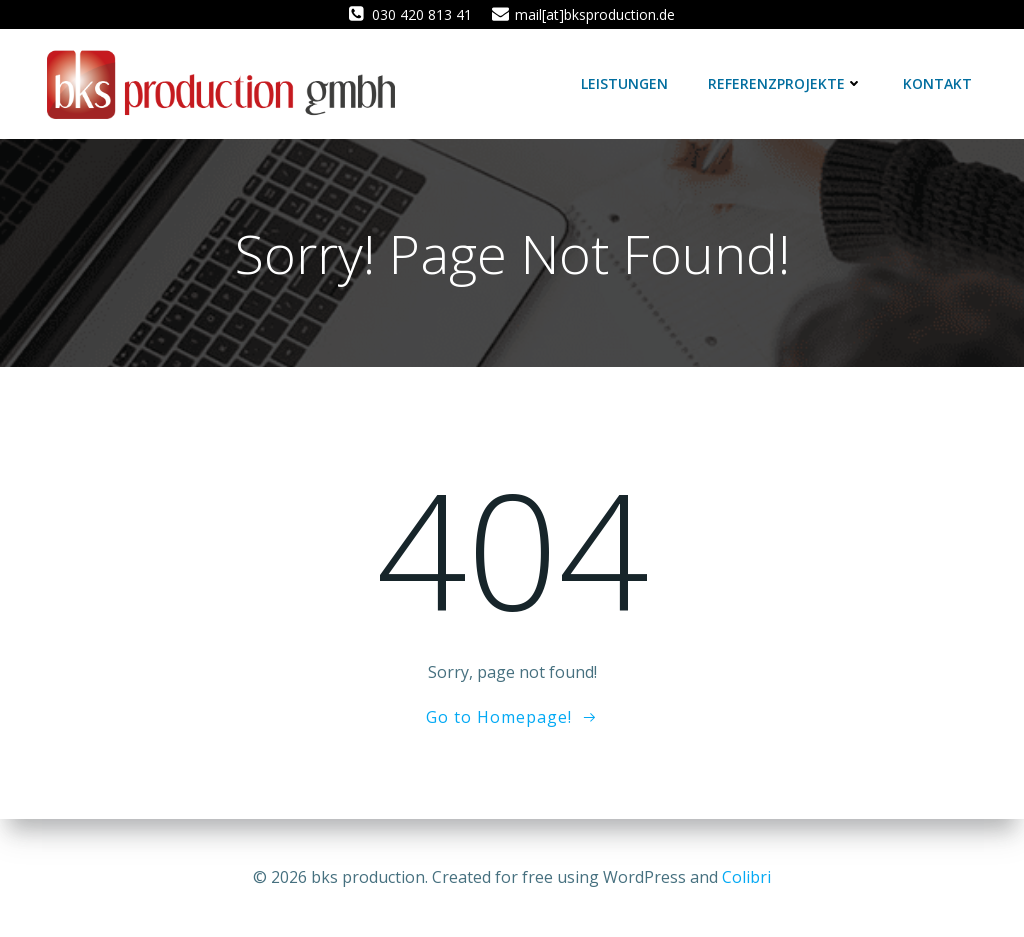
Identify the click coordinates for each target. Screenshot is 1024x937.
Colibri (746, 877)
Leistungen (624, 83)
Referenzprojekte (785, 83)
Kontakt (937, 83)
